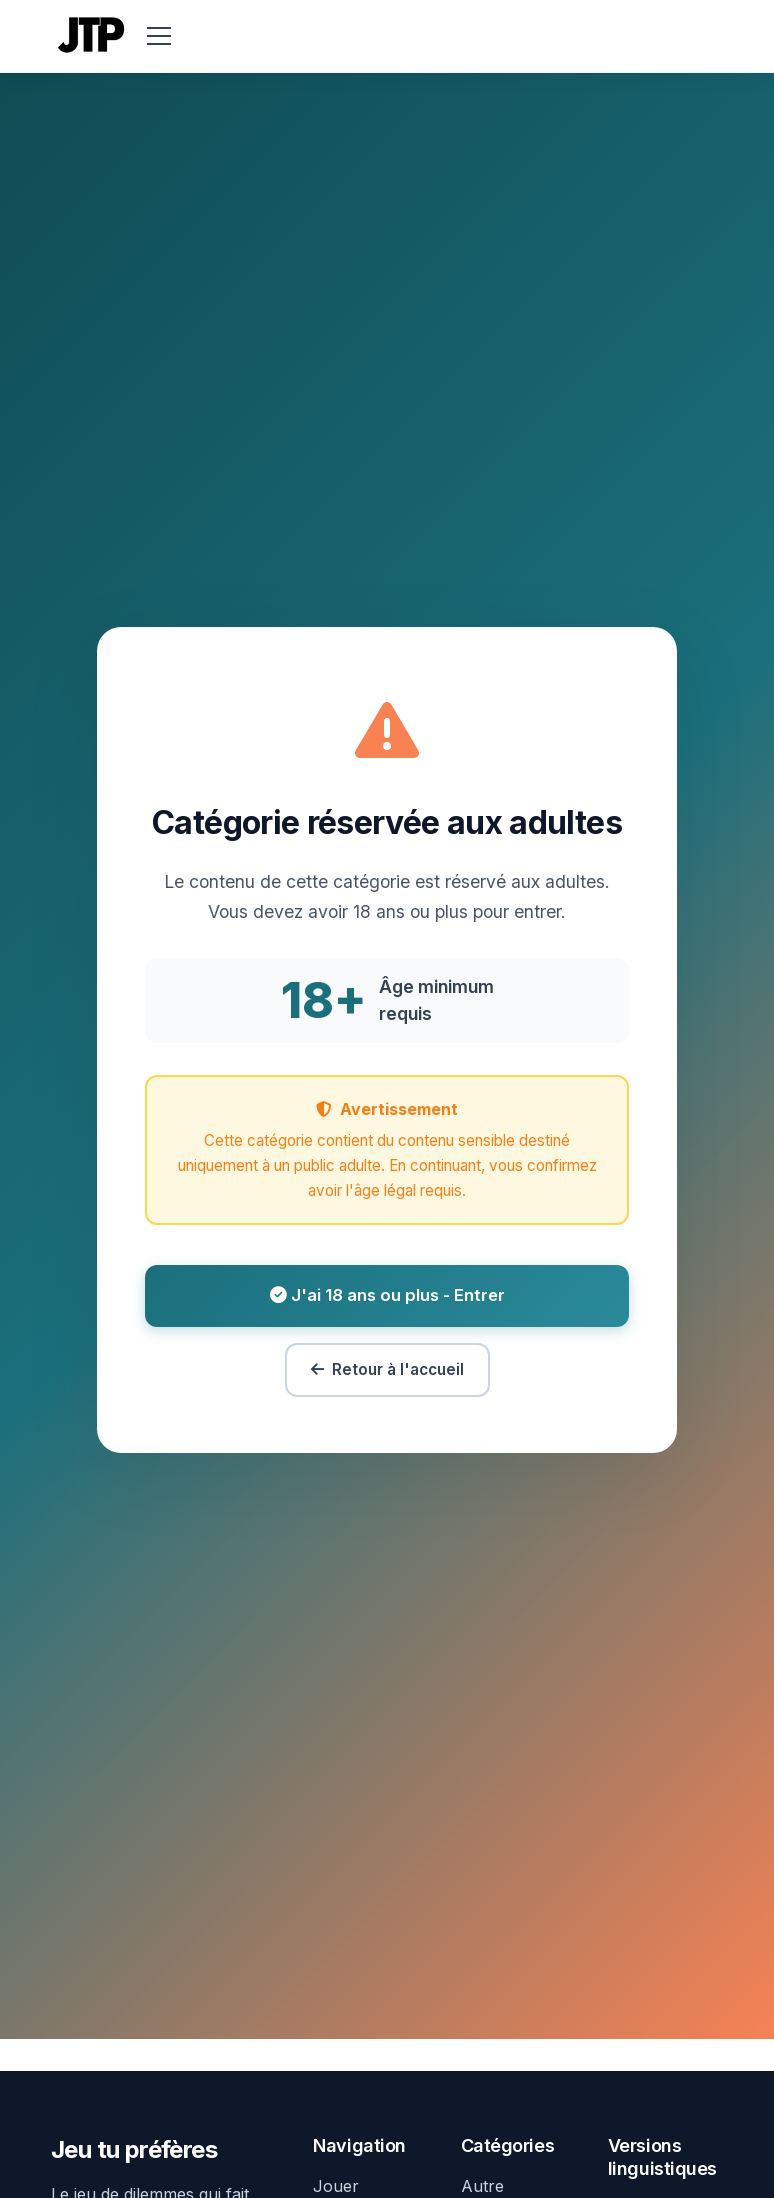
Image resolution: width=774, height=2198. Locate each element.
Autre (482, 2186)
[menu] (159, 36)
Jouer (336, 2186)
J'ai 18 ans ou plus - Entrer (387, 1295)
